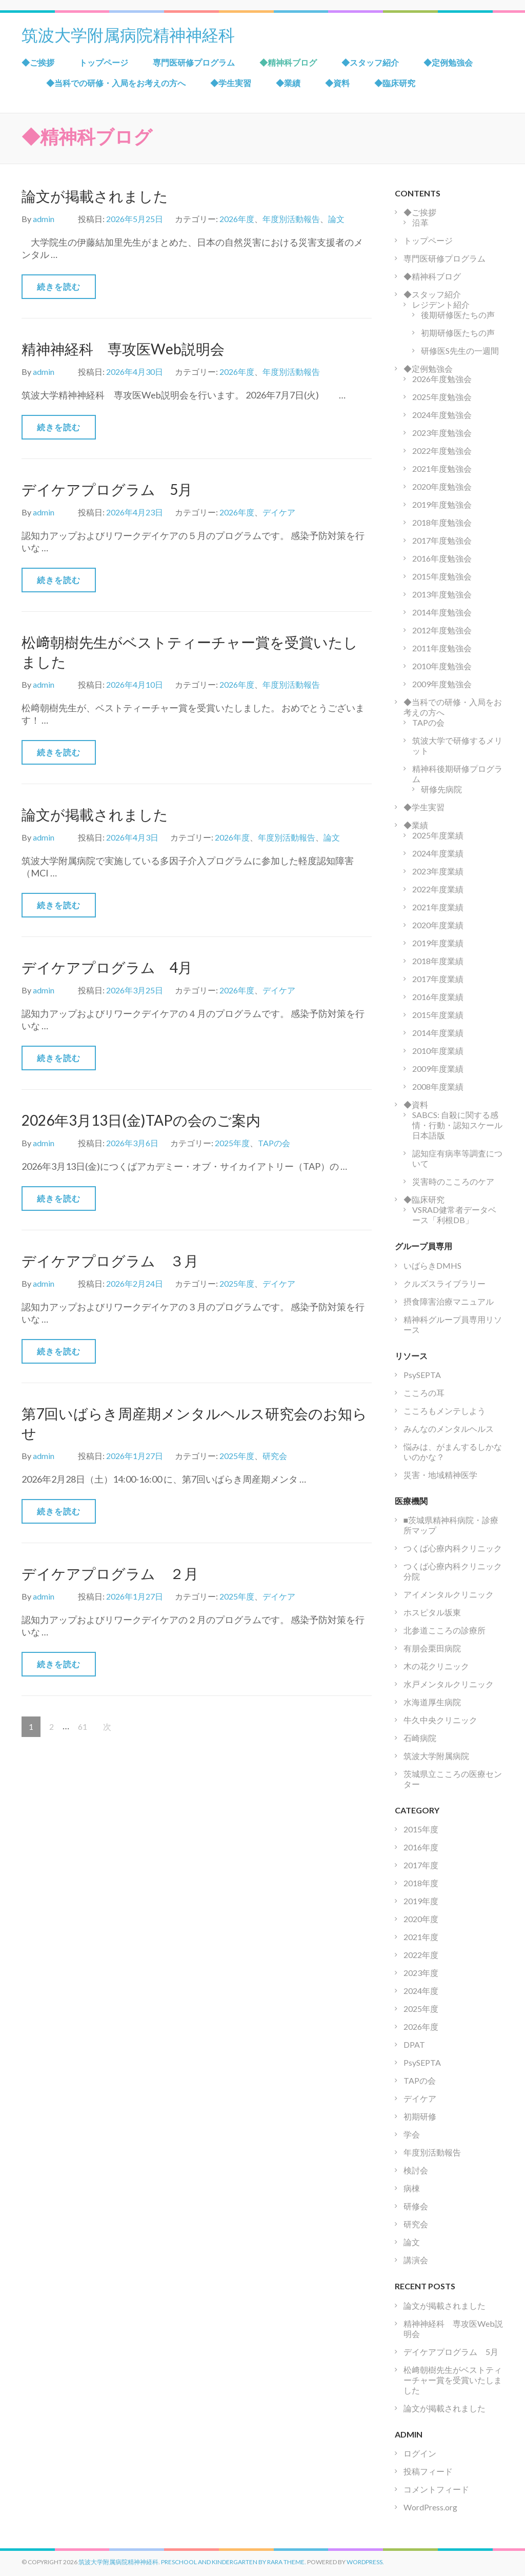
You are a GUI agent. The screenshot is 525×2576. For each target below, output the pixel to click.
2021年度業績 (437, 907)
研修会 (415, 2206)
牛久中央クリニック (440, 1720)
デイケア (278, 512)
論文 (336, 219)
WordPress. (365, 2562)
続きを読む (58, 286)
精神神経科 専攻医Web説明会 (123, 348)
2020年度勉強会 (442, 486)
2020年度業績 (437, 925)
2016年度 (420, 1847)
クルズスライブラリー (444, 1283)
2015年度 (420, 1829)
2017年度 (420, 1865)
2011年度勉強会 (442, 648)
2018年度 (420, 1883)
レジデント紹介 (441, 304)
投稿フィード (428, 2471)
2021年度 (420, 1937)
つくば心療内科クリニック (452, 1548)
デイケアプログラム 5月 (107, 489)
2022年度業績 (437, 889)
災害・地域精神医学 (440, 1475)
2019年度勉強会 (442, 504)
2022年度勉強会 (442, 450)
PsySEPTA (422, 1375)
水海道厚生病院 (432, 1702)
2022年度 (420, 1955)
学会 (411, 2134)
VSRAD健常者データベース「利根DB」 (454, 1215)
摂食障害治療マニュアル (448, 1301)
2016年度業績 (437, 997)
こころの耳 (424, 1392)
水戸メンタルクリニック (448, 1684)
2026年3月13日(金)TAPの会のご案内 (141, 1120)
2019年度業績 (437, 943)
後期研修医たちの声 (458, 314)
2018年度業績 (437, 961)
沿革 (420, 222)
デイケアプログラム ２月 (110, 1573)
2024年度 (420, 1990)
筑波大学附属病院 (436, 1756)
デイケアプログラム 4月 (107, 967)
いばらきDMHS (432, 1265)
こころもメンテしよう (444, 1410)
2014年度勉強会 (442, 612)
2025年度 (232, 1143)
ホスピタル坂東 (432, 1612)
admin (43, 219)
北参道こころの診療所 (444, 1630)
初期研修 (419, 2116)
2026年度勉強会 (442, 379)
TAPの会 (274, 1143)
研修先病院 (441, 789)
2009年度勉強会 (442, 684)
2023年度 (420, 1973)
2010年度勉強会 (442, 666)
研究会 (274, 1456)
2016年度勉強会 (442, 558)
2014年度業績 (437, 1032)
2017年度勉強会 (442, 540)
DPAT (414, 2044)
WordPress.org (430, 2507)
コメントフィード (436, 2489)
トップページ (103, 62)
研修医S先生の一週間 (460, 350)
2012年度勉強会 (442, 630)
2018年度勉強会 (442, 522)
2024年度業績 (437, 853)
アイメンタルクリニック (448, 1594)
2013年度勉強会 (442, 594)
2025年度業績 (437, 835)
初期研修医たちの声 (458, 332)
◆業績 (288, 83)
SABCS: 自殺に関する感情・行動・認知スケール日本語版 (457, 1125)
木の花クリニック (436, 1666)
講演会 (415, 2260)
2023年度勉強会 (442, 432)
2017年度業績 (437, 979)
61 (82, 1726)
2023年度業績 (437, 871)
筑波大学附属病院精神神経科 (128, 33)
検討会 (415, 2170)
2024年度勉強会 (442, 415)
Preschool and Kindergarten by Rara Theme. (233, 2562)
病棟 (411, 2188)
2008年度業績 (437, 1086)
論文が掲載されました (95, 196)
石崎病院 (419, 1738)
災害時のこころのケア (453, 1181)
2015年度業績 (437, 1015)
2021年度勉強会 (442, 468)
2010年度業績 (437, 1050)
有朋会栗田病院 (432, 1648)
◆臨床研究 (394, 83)
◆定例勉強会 (448, 62)
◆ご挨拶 (38, 62)
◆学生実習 (230, 83)
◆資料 (337, 83)
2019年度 (420, 1901)
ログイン (419, 2453)
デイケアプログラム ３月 (110, 1260)
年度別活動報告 (291, 219)
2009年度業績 (437, 1068)
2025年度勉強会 (442, 397)
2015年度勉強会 (442, 576)
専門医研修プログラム (194, 62)
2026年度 (236, 219)
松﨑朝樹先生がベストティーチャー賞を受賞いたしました (452, 2380)
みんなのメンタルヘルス (448, 1428)
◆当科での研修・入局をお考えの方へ (116, 83)
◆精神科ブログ (288, 62)
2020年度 (420, 1919)
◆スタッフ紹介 (370, 62)
